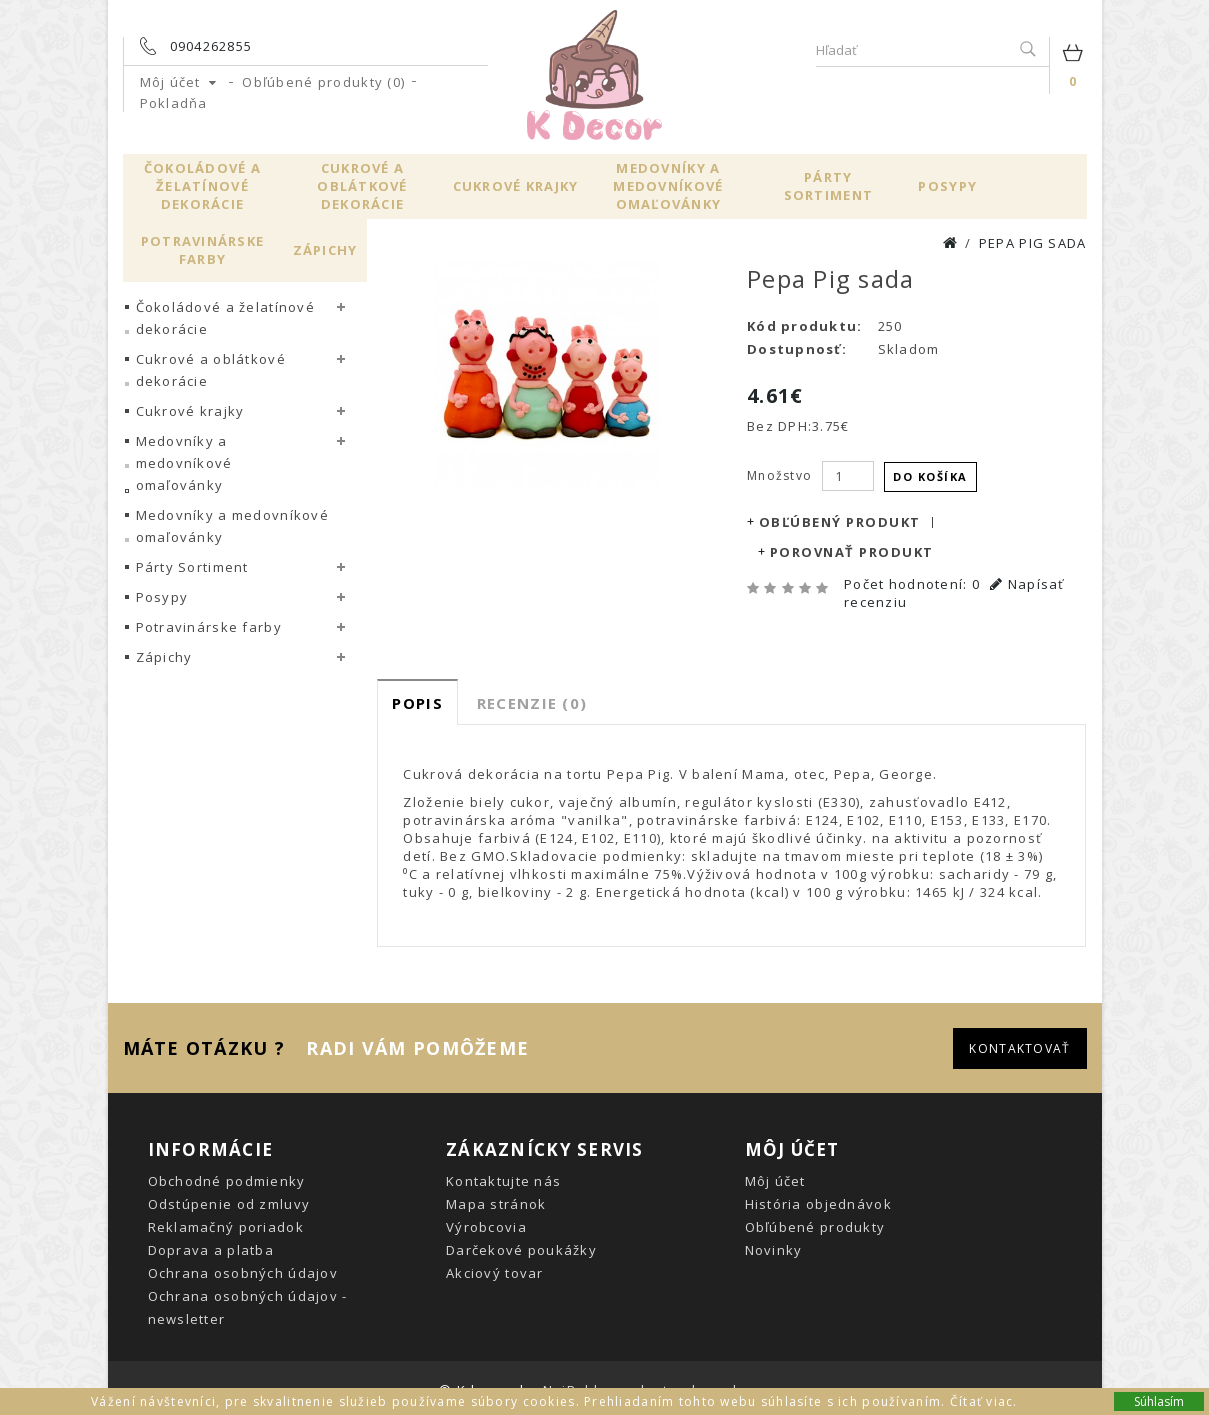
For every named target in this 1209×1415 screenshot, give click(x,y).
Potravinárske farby (203, 250)
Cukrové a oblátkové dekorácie (362, 186)
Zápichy (325, 250)
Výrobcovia (486, 1226)
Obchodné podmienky (227, 1180)
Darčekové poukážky (521, 1249)
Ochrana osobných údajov (243, 1272)
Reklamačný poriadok (226, 1226)
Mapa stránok (496, 1203)
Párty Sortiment (829, 186)
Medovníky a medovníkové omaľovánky (668, 186)
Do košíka (930, 475)
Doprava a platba (211, 1249)
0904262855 (211, 46)
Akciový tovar (495, 1272)
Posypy (947, 186)
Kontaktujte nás (503, 1180)
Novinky (774, 1249)
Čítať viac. (984, 1401)
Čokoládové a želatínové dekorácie (202, 186)
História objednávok (818, 1203)
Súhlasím (1159, 1401)
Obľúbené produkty (815, 1226)
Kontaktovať (1019, 1047)
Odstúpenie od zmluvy (229, 1203)
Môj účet (775, 1180)
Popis (417, 702)
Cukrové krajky (516, 186)
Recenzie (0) (532, 702)
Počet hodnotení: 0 (912, 583)
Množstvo (779, 475)
